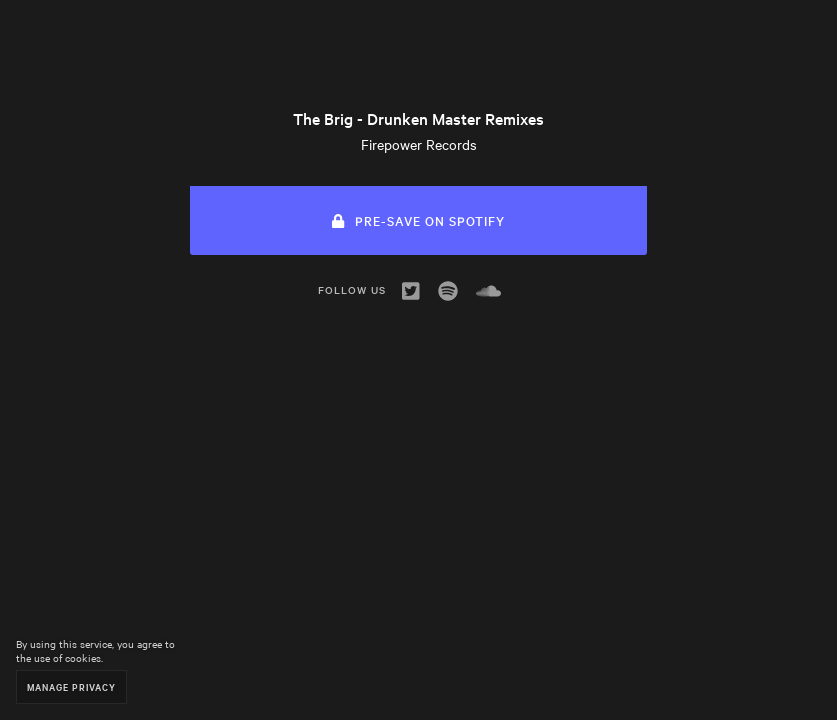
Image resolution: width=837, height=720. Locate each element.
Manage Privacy (71, 686)
